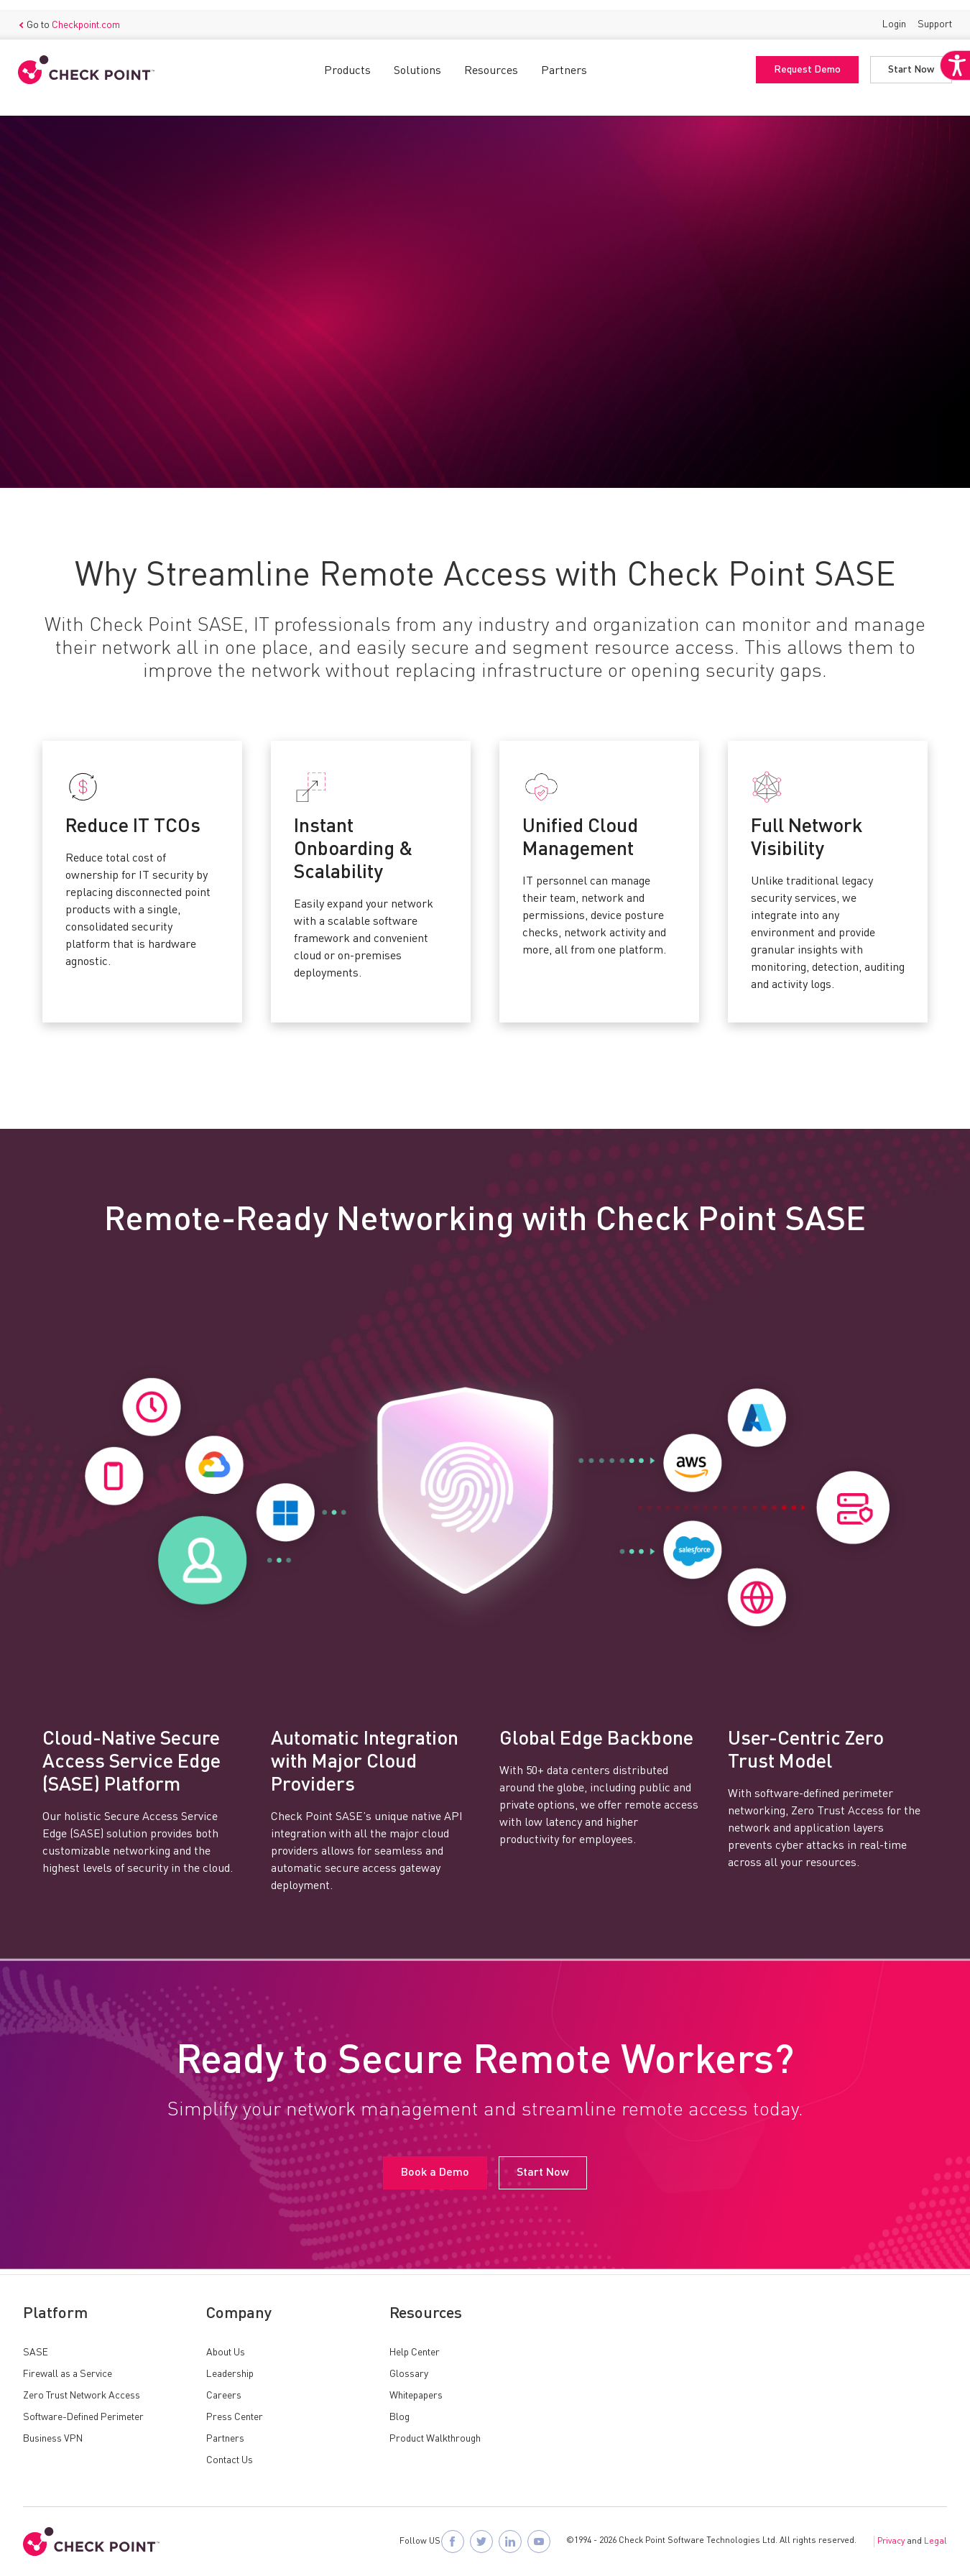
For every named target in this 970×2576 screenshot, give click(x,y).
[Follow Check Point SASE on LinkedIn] (510, 2541)
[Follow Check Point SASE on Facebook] (452, 2541)
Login (889, 14)
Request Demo (802, 60)
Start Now (906, 60)
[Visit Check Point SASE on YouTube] (538, 2541)
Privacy (891, 2541)
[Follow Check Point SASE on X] (481, 2541)
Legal (935, 2541)
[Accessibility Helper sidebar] (950, 106)
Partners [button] (564, 61)
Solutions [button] (417, 61)
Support (930, 14)
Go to (74, 15)
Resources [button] (491, 61)
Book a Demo (69, 401)
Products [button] (347, 61)
